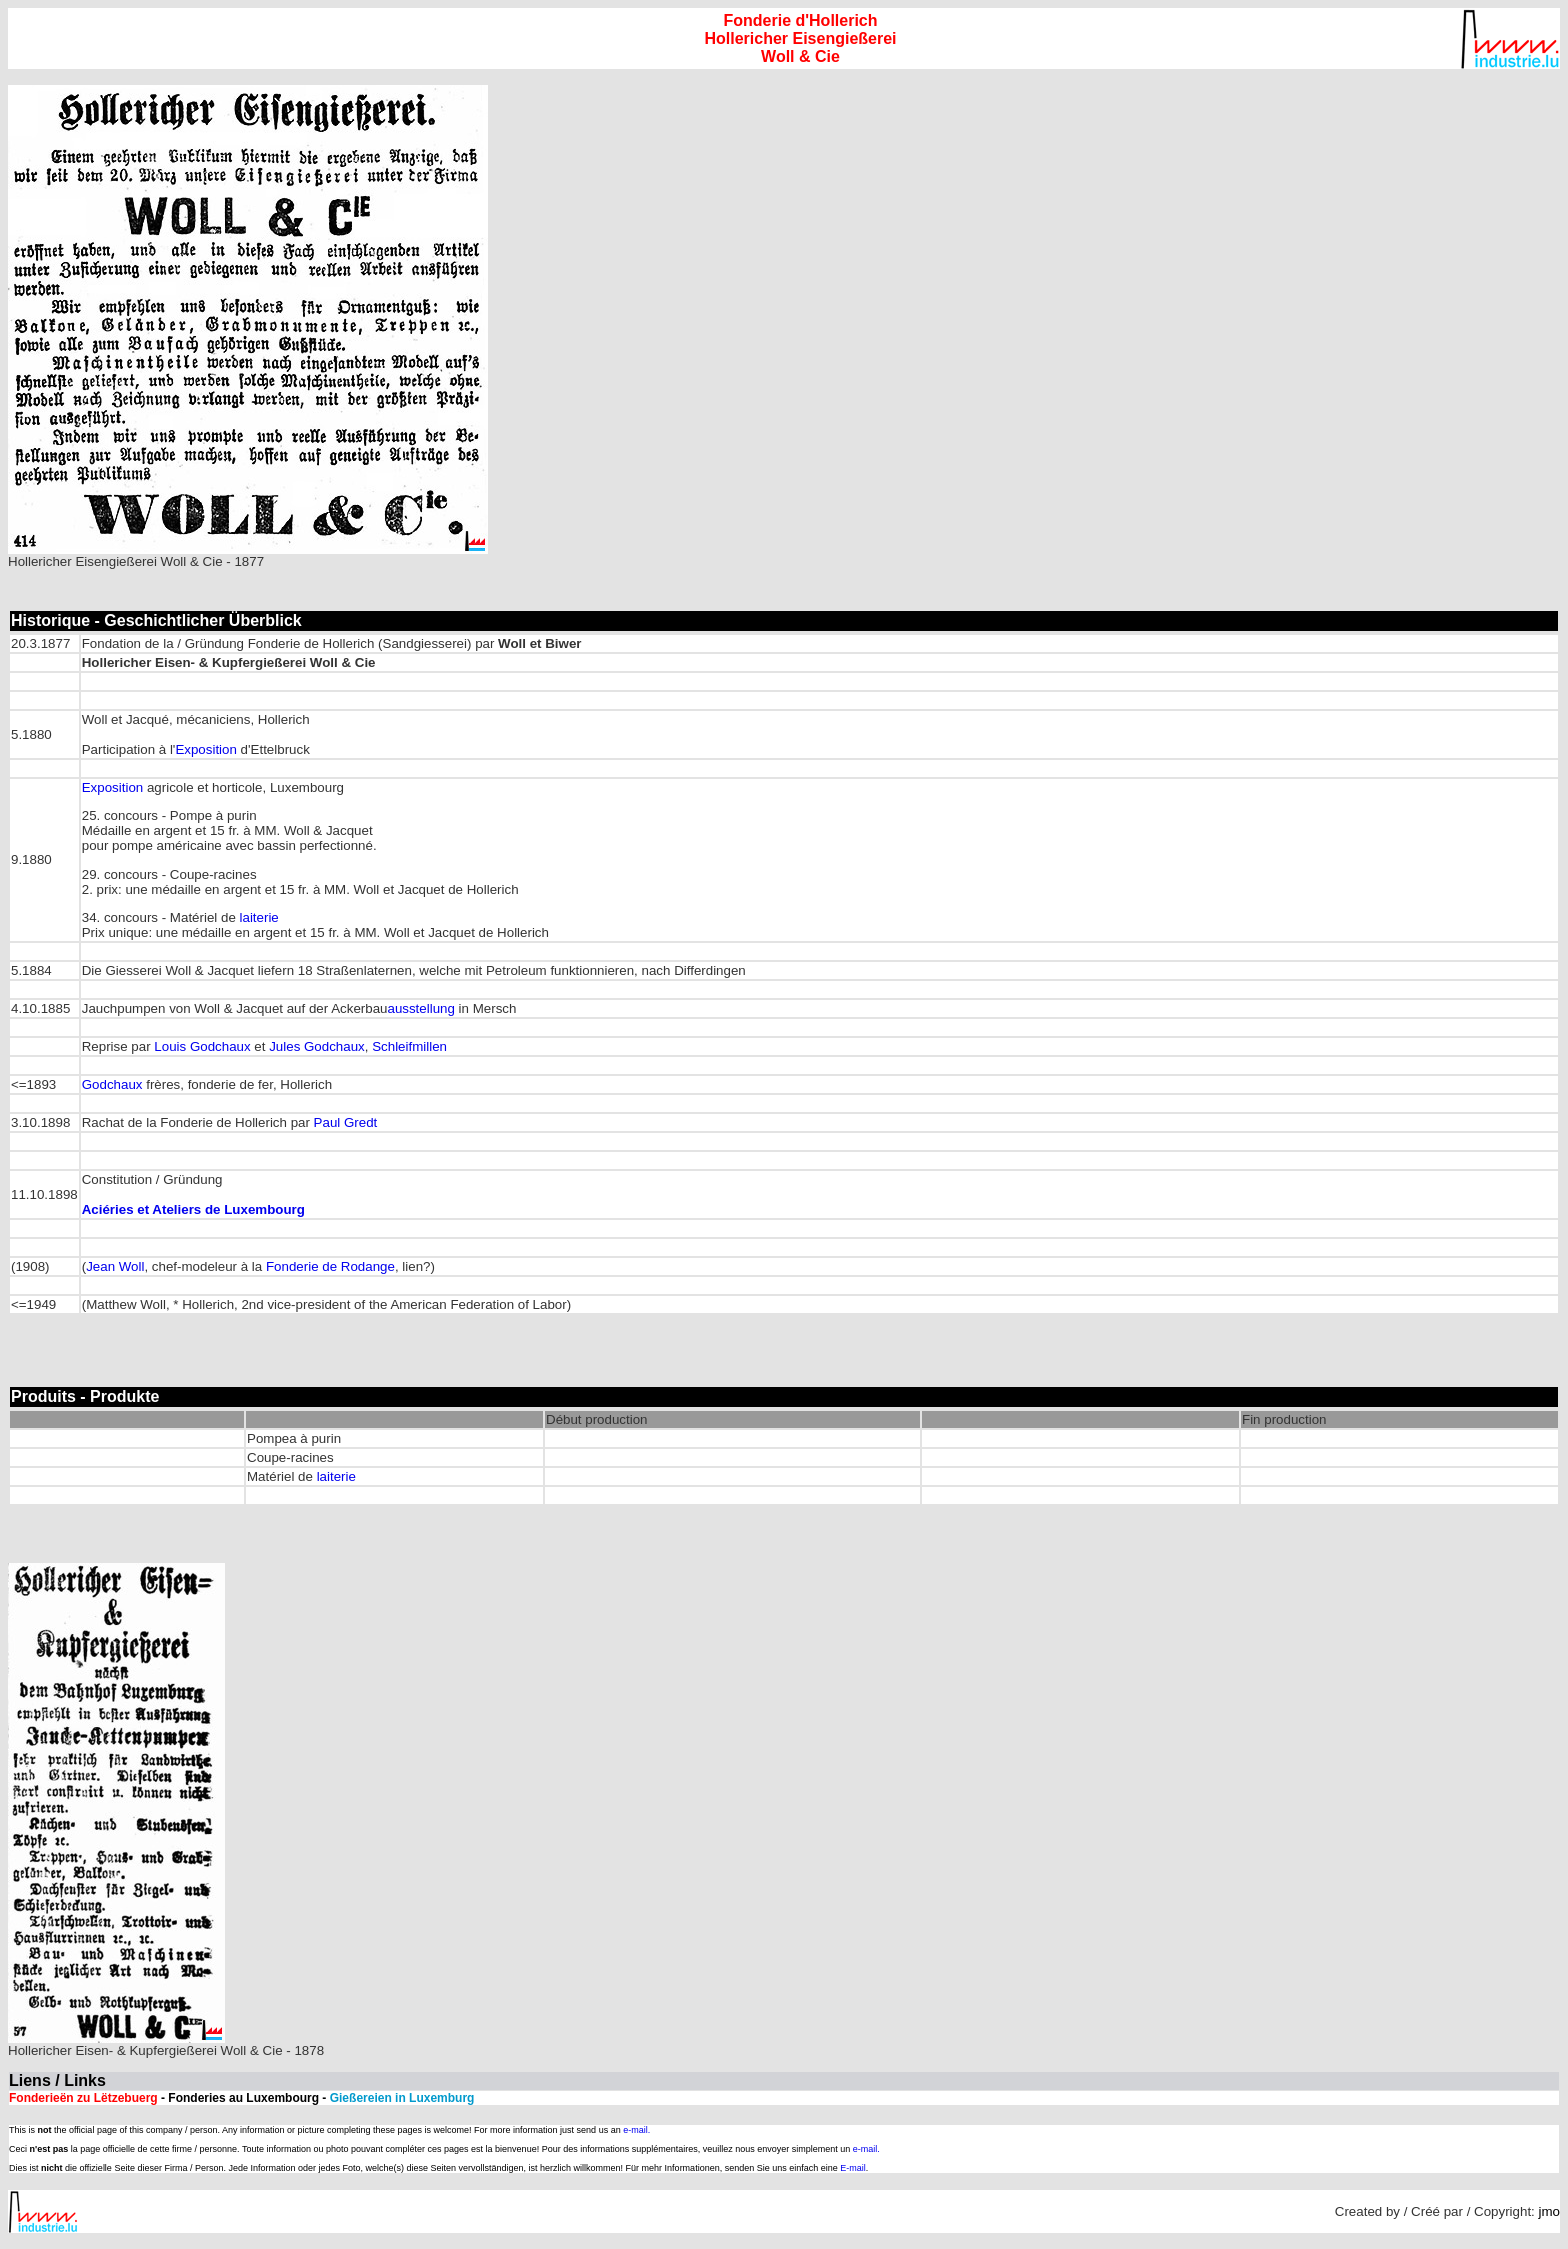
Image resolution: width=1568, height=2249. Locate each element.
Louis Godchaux (202, 1046)
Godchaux (112, 1084)
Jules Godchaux (317, 1046)
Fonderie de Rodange (330, 1266)
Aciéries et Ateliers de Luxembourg (193, 1209)
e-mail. (636, 2130)
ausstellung (420, 1008)
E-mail (853, 2168)
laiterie (259, 917)
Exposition (206, 749)
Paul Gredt (346, 1122)
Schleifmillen (409, 1046)
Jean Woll (115, 1266)
